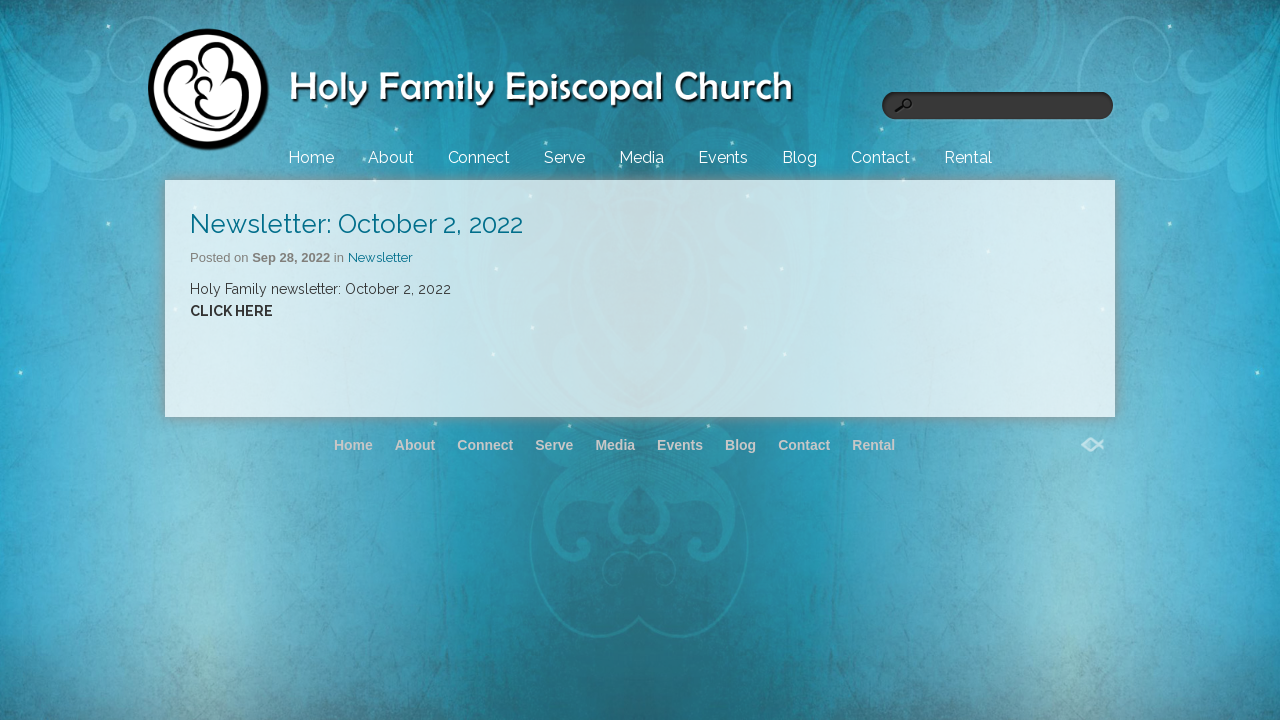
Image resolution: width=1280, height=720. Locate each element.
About (391, 157)
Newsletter (380, 257)
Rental (967, 157)
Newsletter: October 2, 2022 (356, 224)
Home (311, 157)
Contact (880, 157)
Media (641, 157)
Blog (799, 157)
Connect (479, 157)
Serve (565, 157)
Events (723, 157)
